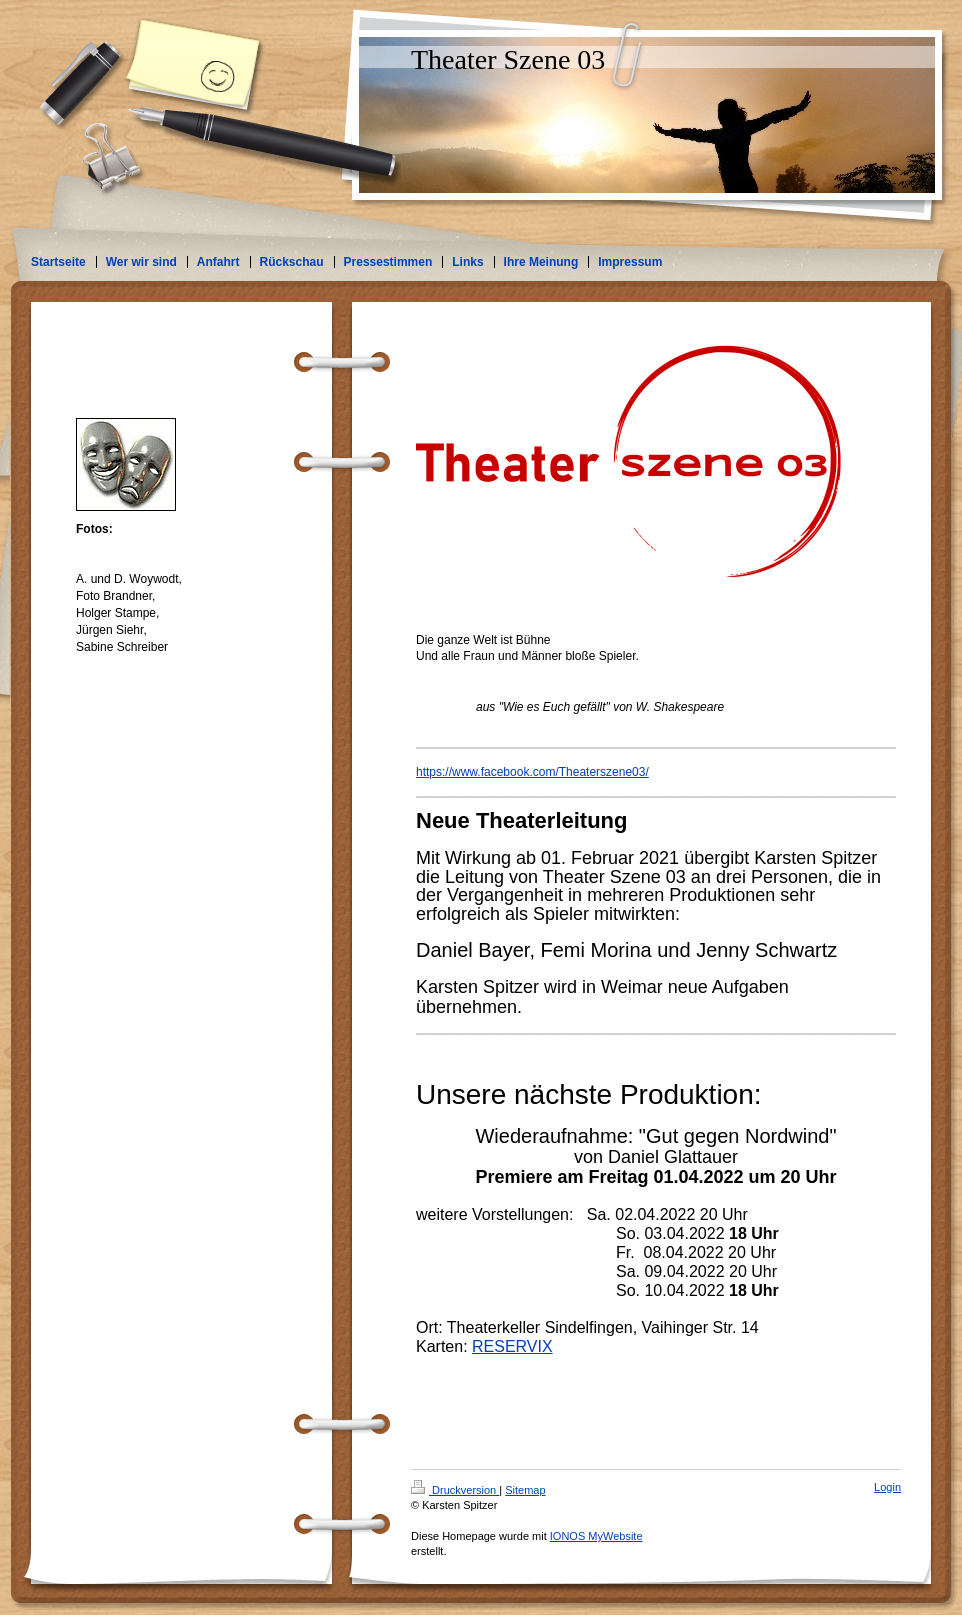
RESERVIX (512, 1346)
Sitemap (525, 1490)
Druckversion (455, 1490)
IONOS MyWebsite (596, 1536)
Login (887, 1487)
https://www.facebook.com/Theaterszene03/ (532, 772)
